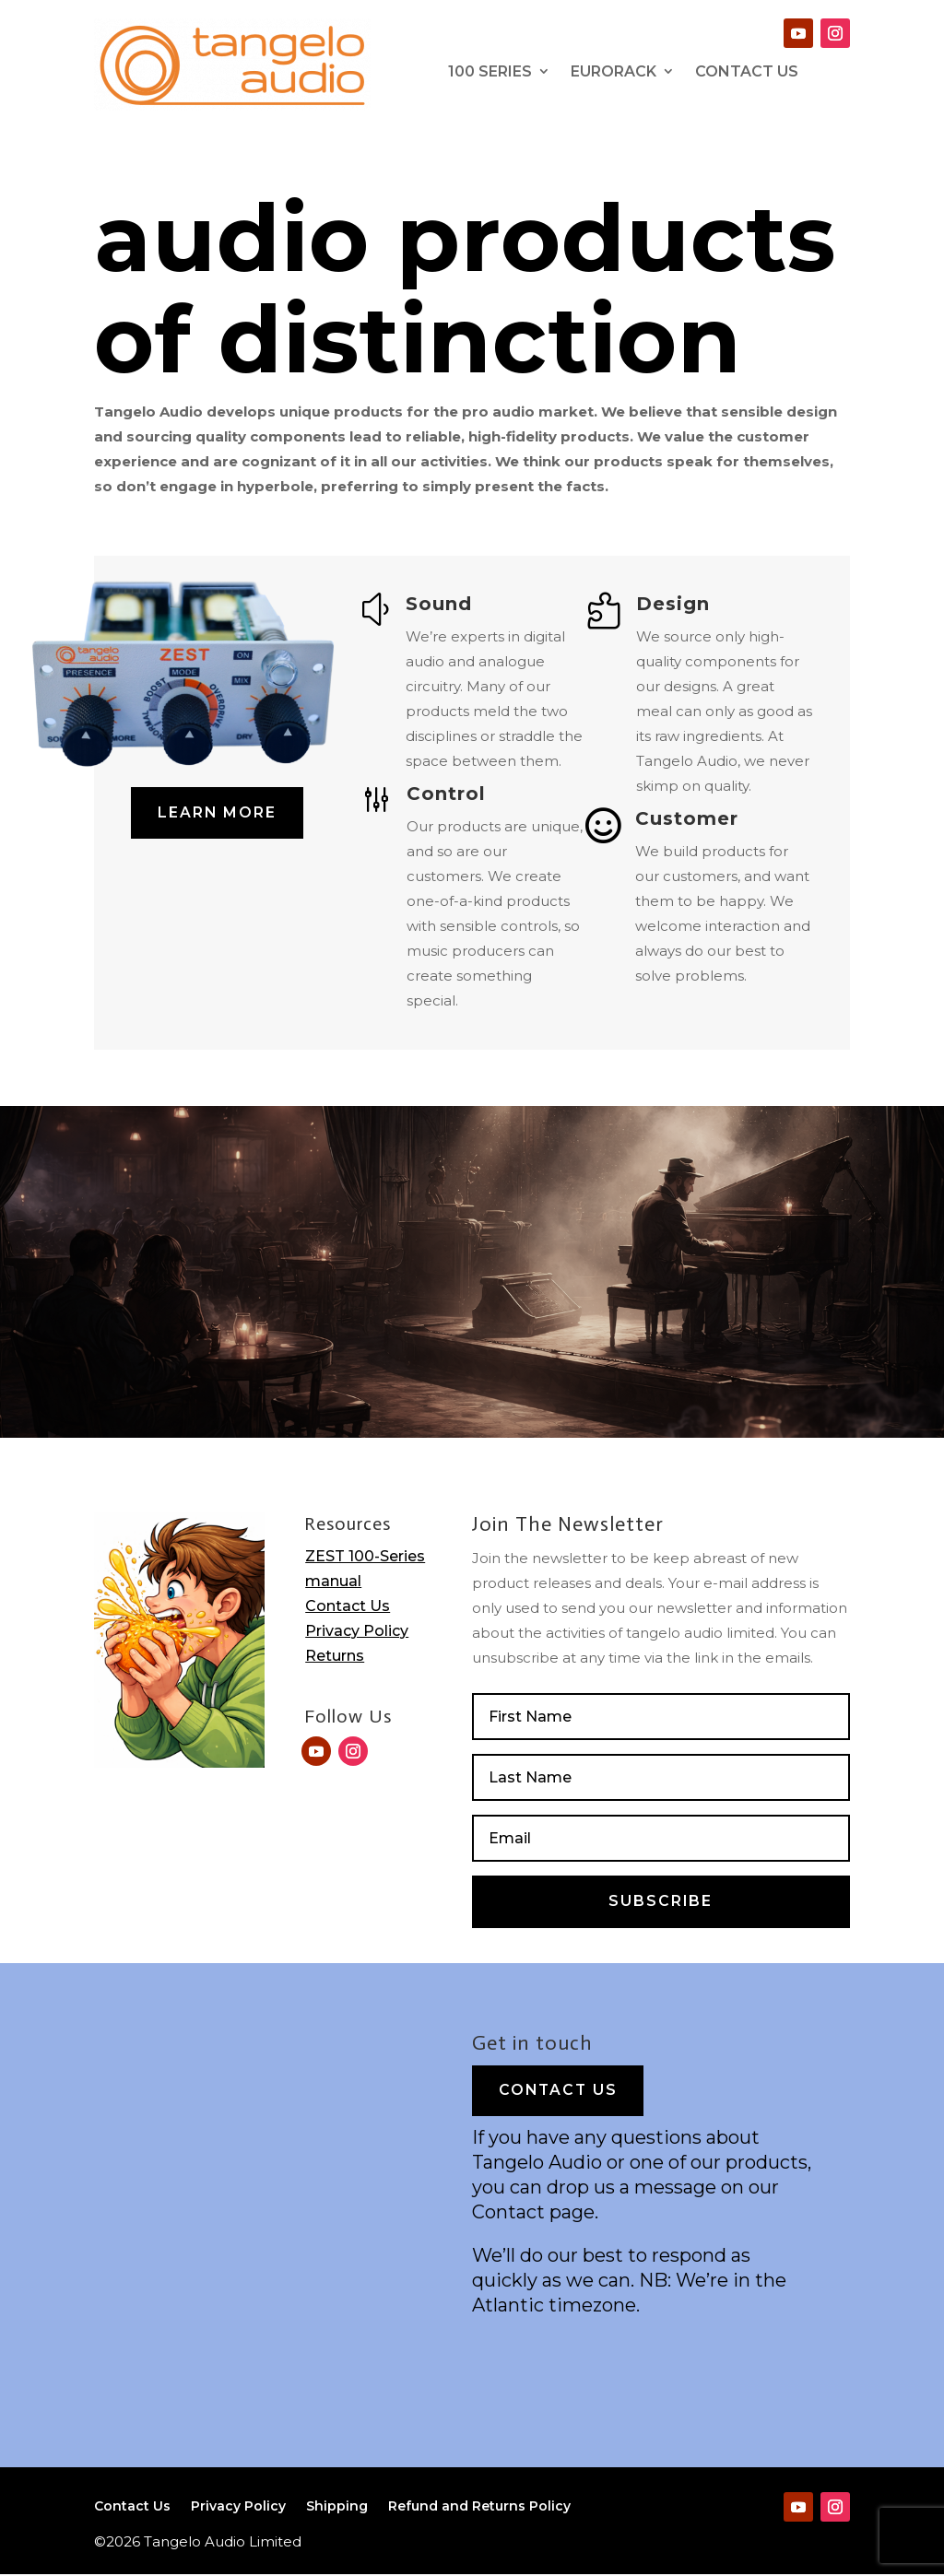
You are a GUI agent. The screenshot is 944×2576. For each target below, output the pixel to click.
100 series (490, 71)
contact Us (746, 71)
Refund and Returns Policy (479, 2509)
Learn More (218, 813)
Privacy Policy (356, 1631)
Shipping (337, 2509)
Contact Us (347, 1606)
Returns (334, 1655)
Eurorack (613, 71)
